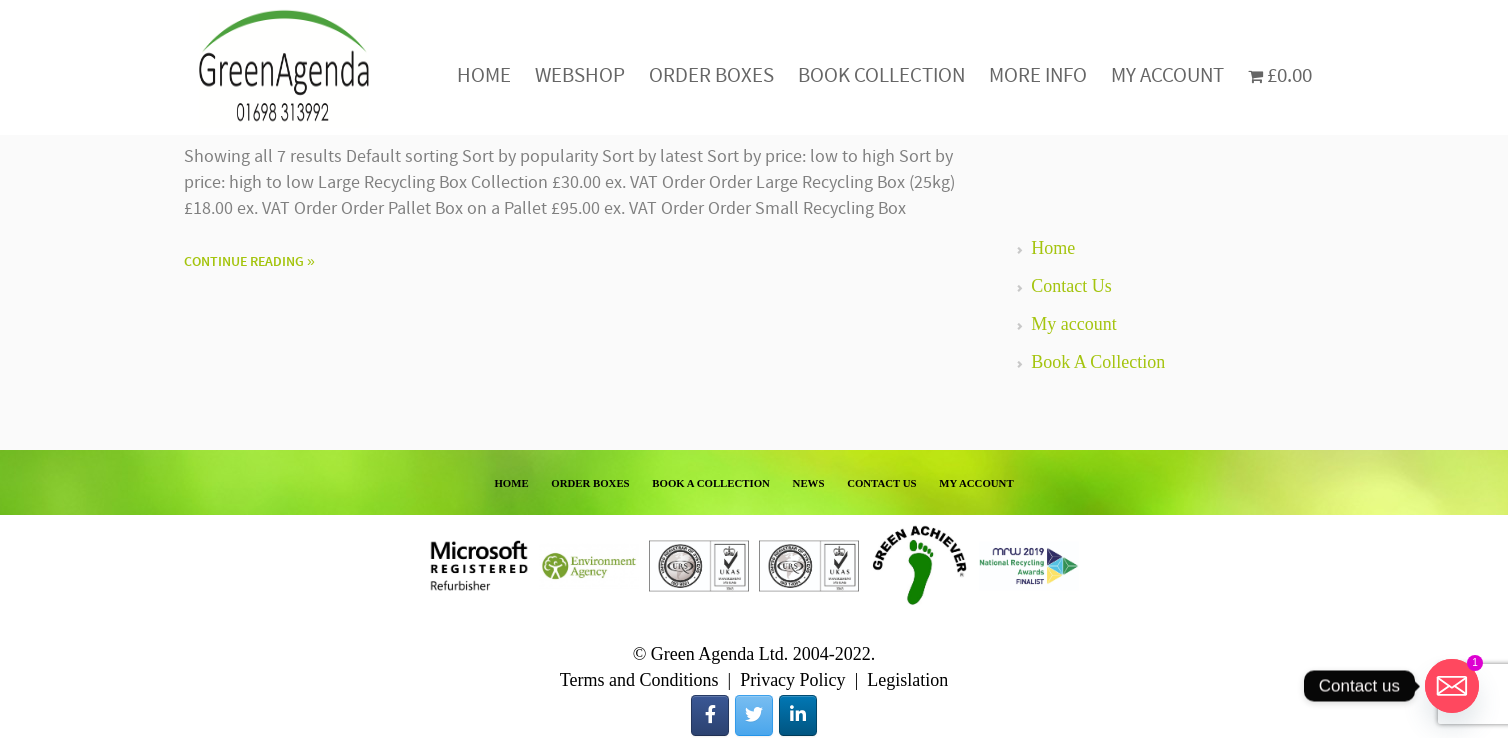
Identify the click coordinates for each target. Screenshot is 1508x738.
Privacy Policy (793, 680)
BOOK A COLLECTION (711, 483)
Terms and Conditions (639, 680)
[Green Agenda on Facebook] (710, 715)
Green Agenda (284, 67)
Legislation (907, 680)
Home (1053, 248)
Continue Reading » (249, 262)
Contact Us (1071, 286)
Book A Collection (1098, 362)
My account (1073, 324)
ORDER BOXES (590, 483)
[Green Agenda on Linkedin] (798, 715)
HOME (511, 483)
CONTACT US (882, 483)
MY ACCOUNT (976, 483)
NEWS (809, 483)
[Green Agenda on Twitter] (754, 715)
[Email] (1452, 686)
